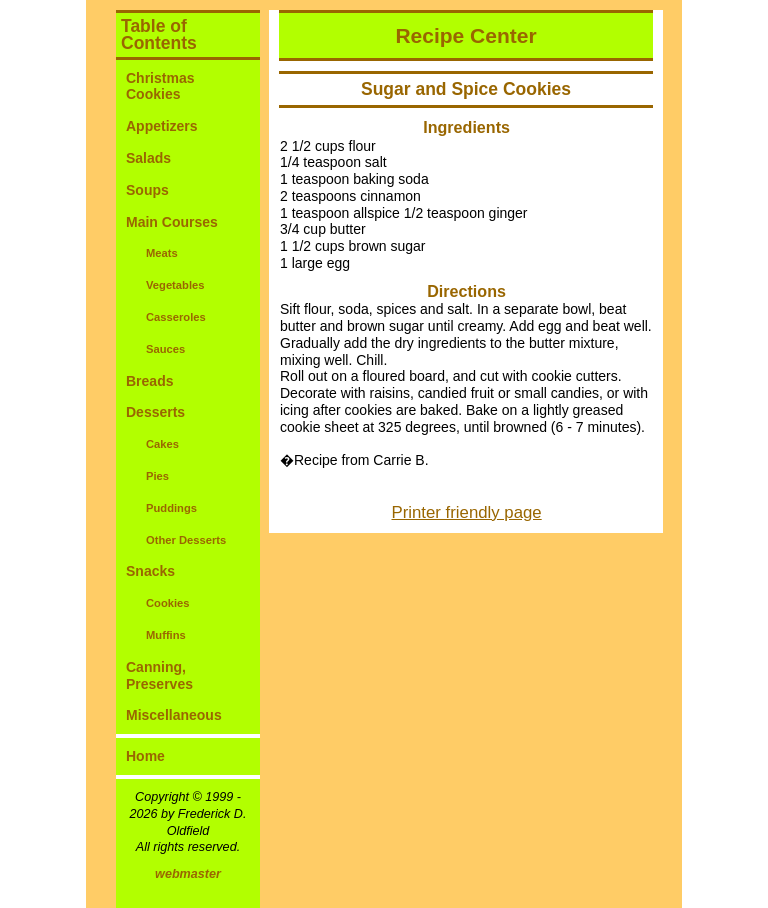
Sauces (165, 349)
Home (145, 756)
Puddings (171, 508)
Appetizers (162, 126)
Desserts (155, 412)
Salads (148, 158)
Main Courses (172, 222)
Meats (162, 253)
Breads (149, 381)
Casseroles (176, 317)
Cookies (168, 603)
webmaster (188, 874)
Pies (157, 476)
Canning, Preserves (159, 675)
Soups (147, 190)
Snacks (150, 571)
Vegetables (175, 285)
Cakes (162, 444)
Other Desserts (186, 540)
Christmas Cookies (160, 86)
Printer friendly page (467, 512)
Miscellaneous (174, 715)
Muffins (166, 635)
